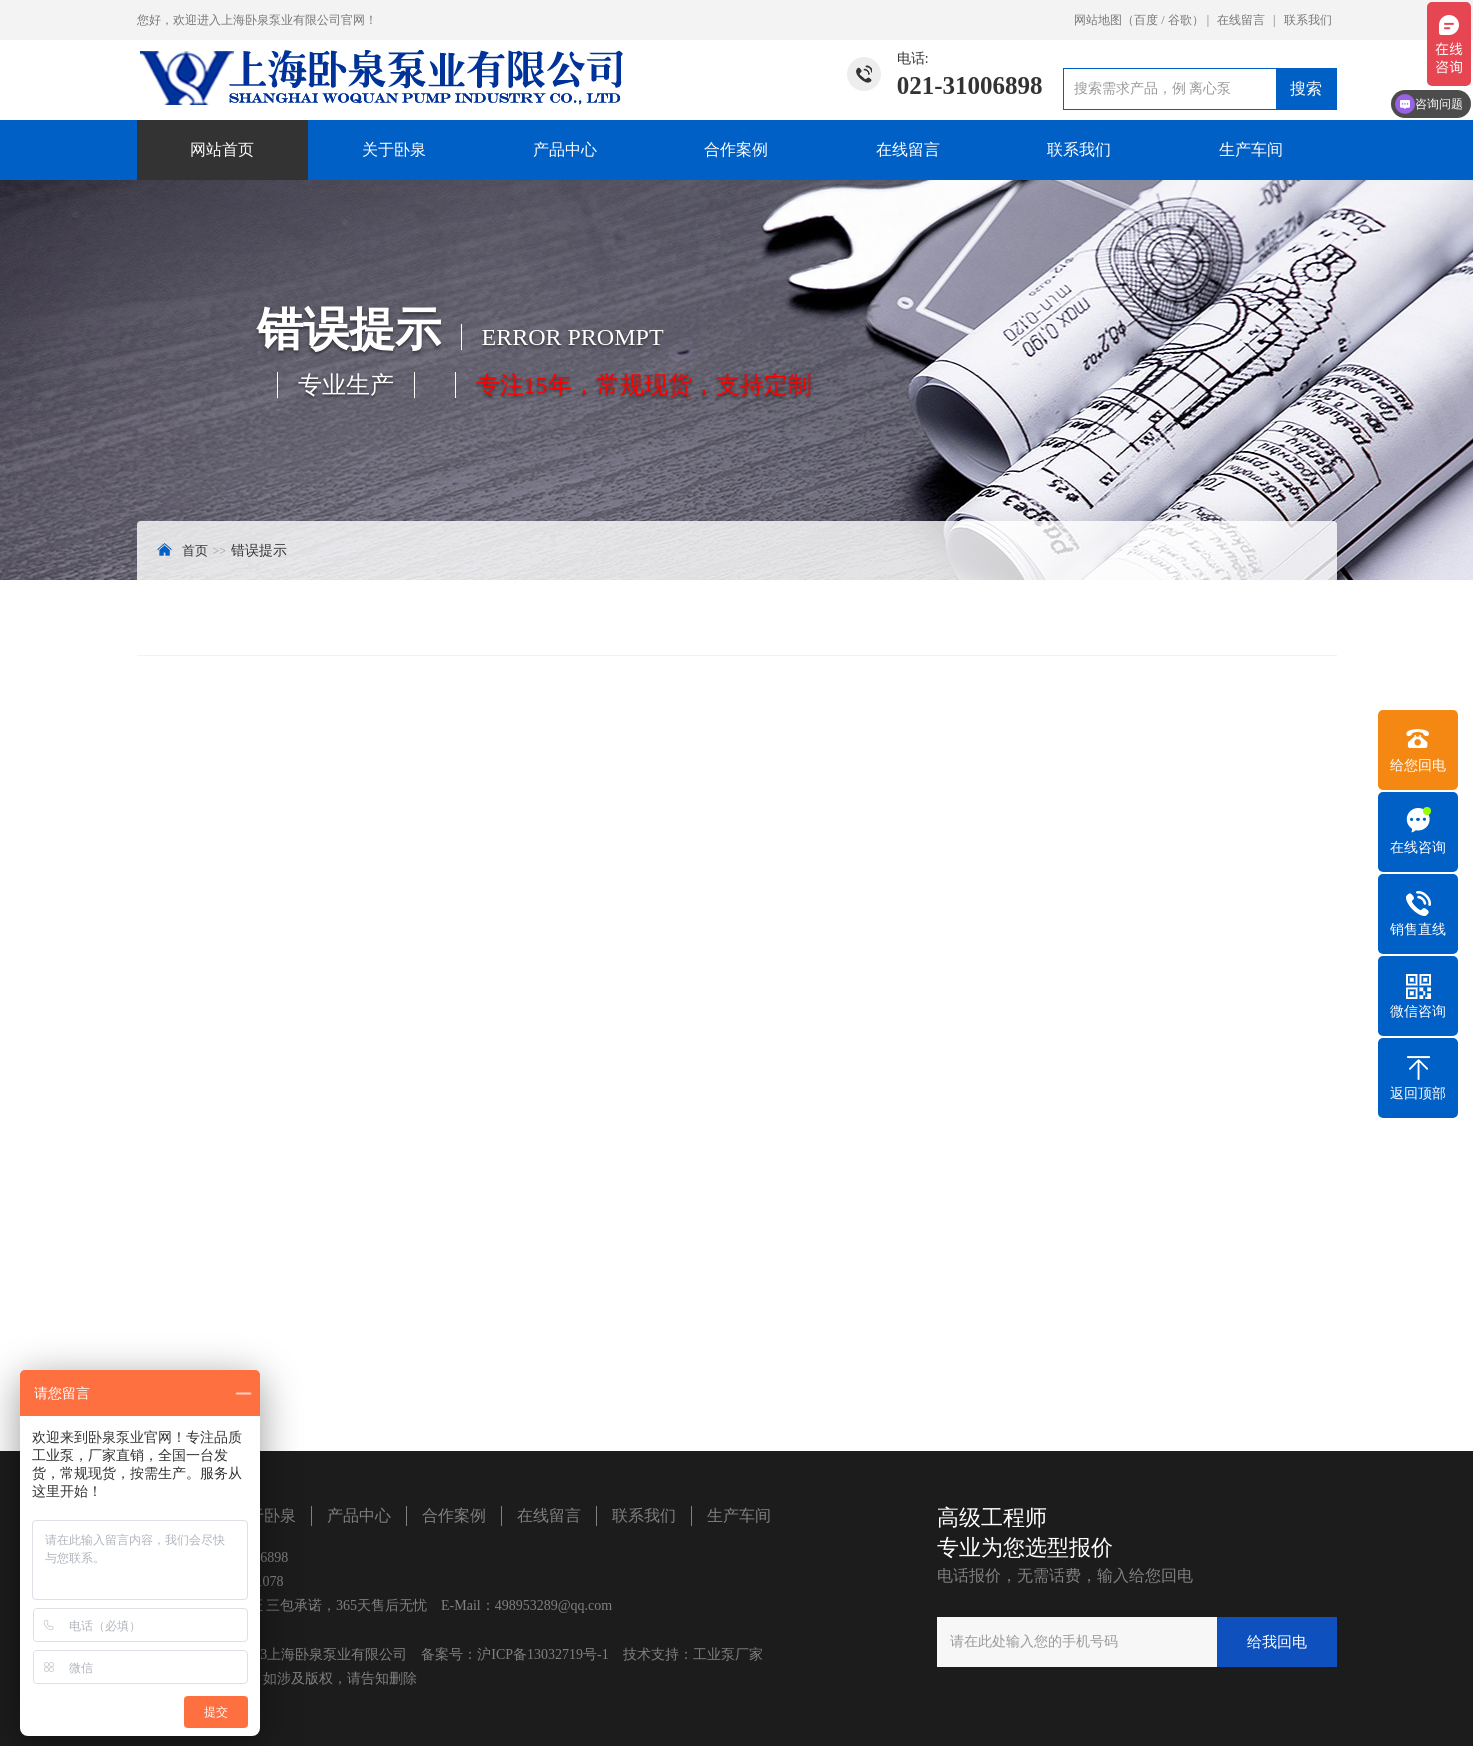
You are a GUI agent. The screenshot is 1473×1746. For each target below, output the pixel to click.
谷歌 (1180, 20)
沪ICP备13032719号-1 (542, 1654)
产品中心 (565, 149)
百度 (1146, 20)
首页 (195, 550)
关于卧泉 (394, 149)
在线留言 (1241, 20)
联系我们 (1308, 20)
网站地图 (1098, 20)
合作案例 (736, 149)
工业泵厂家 (728, 1654)
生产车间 (1251, 149)
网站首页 (222, 149)
